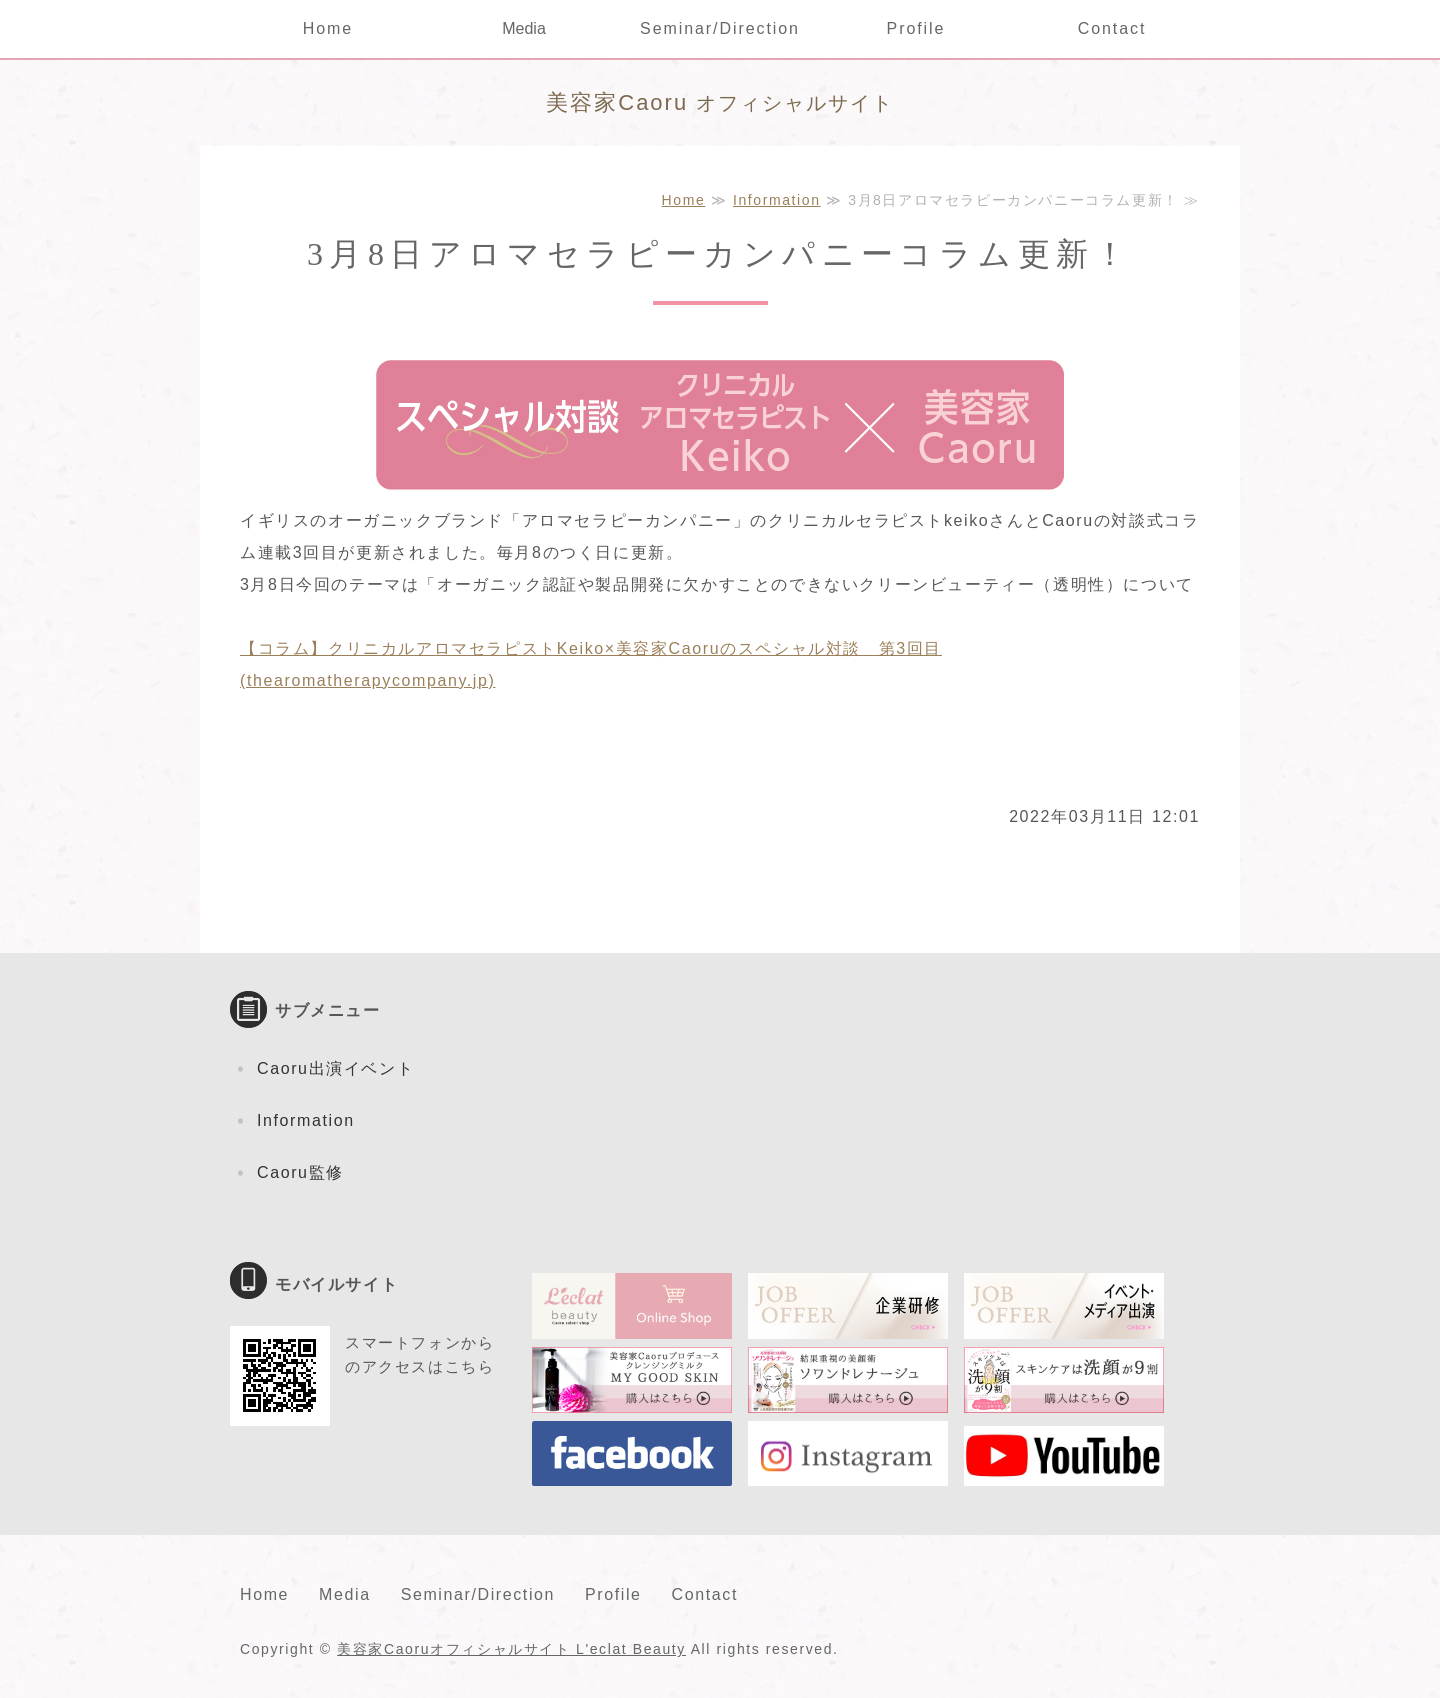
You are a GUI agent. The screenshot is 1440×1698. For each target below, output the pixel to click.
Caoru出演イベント (335, 1068)
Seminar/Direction (720, 28)
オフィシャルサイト (719, 102)
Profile (916, 28)
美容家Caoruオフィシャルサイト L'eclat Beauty (511, 1649)
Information (777, 200)
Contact (1112, 28)
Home (328, 28)
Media (524, 28)
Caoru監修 (300, 1172)
